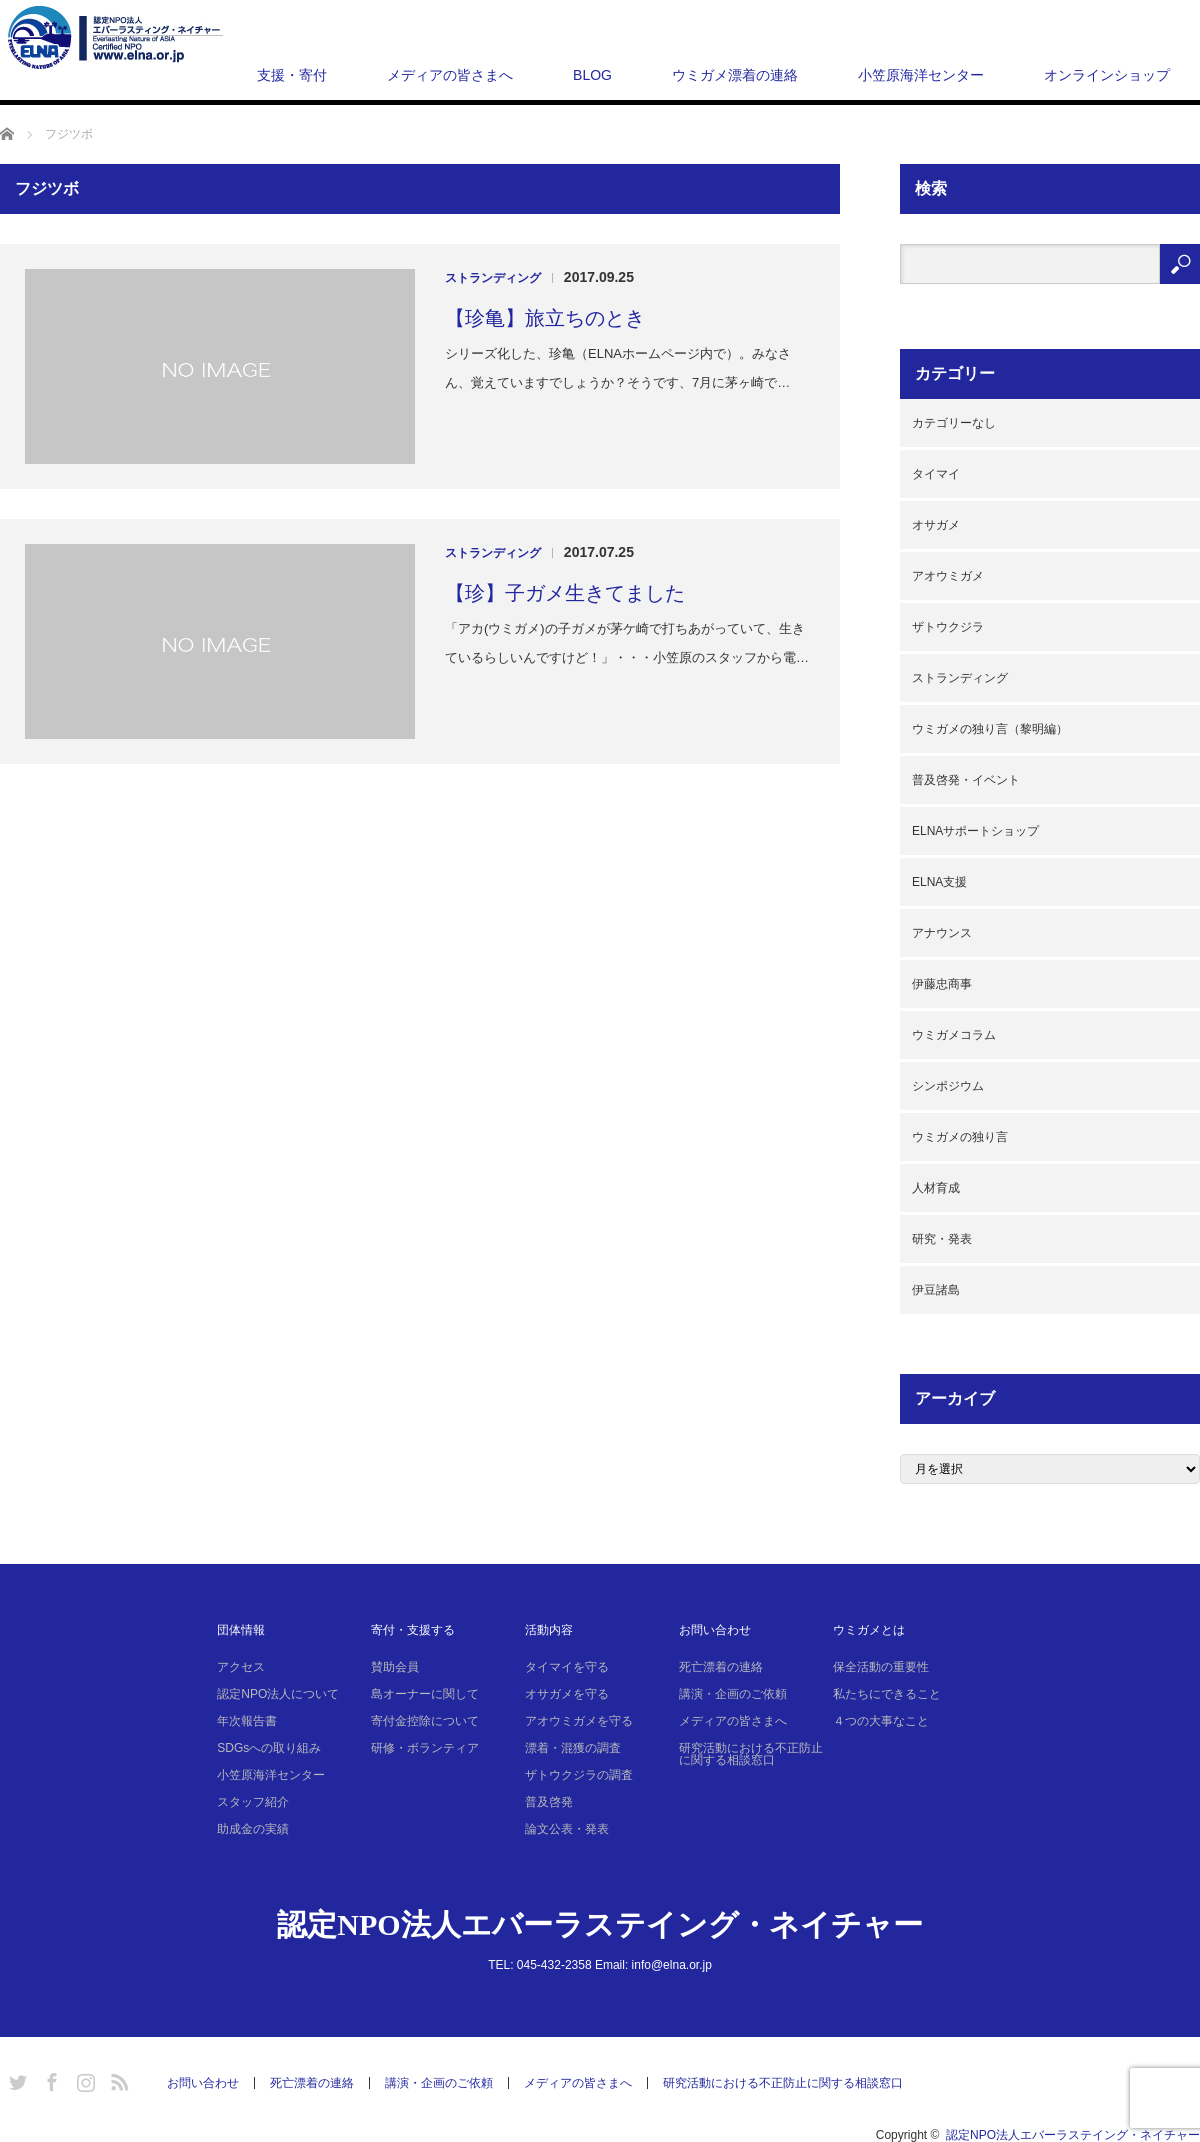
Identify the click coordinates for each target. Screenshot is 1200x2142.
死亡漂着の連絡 (721, 1667)
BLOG (592, 75)
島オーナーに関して (425, 1694)
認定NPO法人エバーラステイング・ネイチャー (599, 1924)
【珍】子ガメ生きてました (565, 593)
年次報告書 (247, 1721)
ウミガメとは (869, 1630)
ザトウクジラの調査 (579, 1775)
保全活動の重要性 (881, 1667)
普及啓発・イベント (966, 780)
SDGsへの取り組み (269, 1748)
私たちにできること (887, 1694)
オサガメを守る (567, 1694)
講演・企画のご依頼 (733, 1694)
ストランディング (493, 278)
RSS (117, 2079)
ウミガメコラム (954, 1035)
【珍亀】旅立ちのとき (545, 318)
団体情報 (241, 1630)
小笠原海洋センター (921, 75)
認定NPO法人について (278, 1694)
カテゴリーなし (954, 423)
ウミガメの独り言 (960, 1137)
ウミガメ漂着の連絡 (735, 75)
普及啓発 (549, 1802)
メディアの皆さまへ (450, 75)
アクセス (241, 1667)
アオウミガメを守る (579, 1721)
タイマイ (936, 474)
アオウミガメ (948, 576)
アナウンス (942, 933)
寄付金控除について (425, 1721)
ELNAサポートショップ (975, 831)
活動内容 (549, 1630)
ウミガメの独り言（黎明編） (990, 729)
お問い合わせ (715, 1630)
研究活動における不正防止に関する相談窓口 (751, 1754)
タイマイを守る (567, 1667)
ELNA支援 (939, 882)
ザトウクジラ (948, 627)
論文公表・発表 (567, 1829)
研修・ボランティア (425, 1748)
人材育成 (936, 1188)
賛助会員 (395, 1667)
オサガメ (936, 525)
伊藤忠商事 (942, 984)
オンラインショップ (1107, 75)
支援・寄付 (292, 75)
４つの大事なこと (881, 1721)
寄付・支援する (413, 1630)
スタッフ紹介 (253, 1802)
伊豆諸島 (936, 1290)
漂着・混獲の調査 (573, 1748)
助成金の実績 (253, 1829)
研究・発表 (942, 1239)
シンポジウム (948, 1086)
